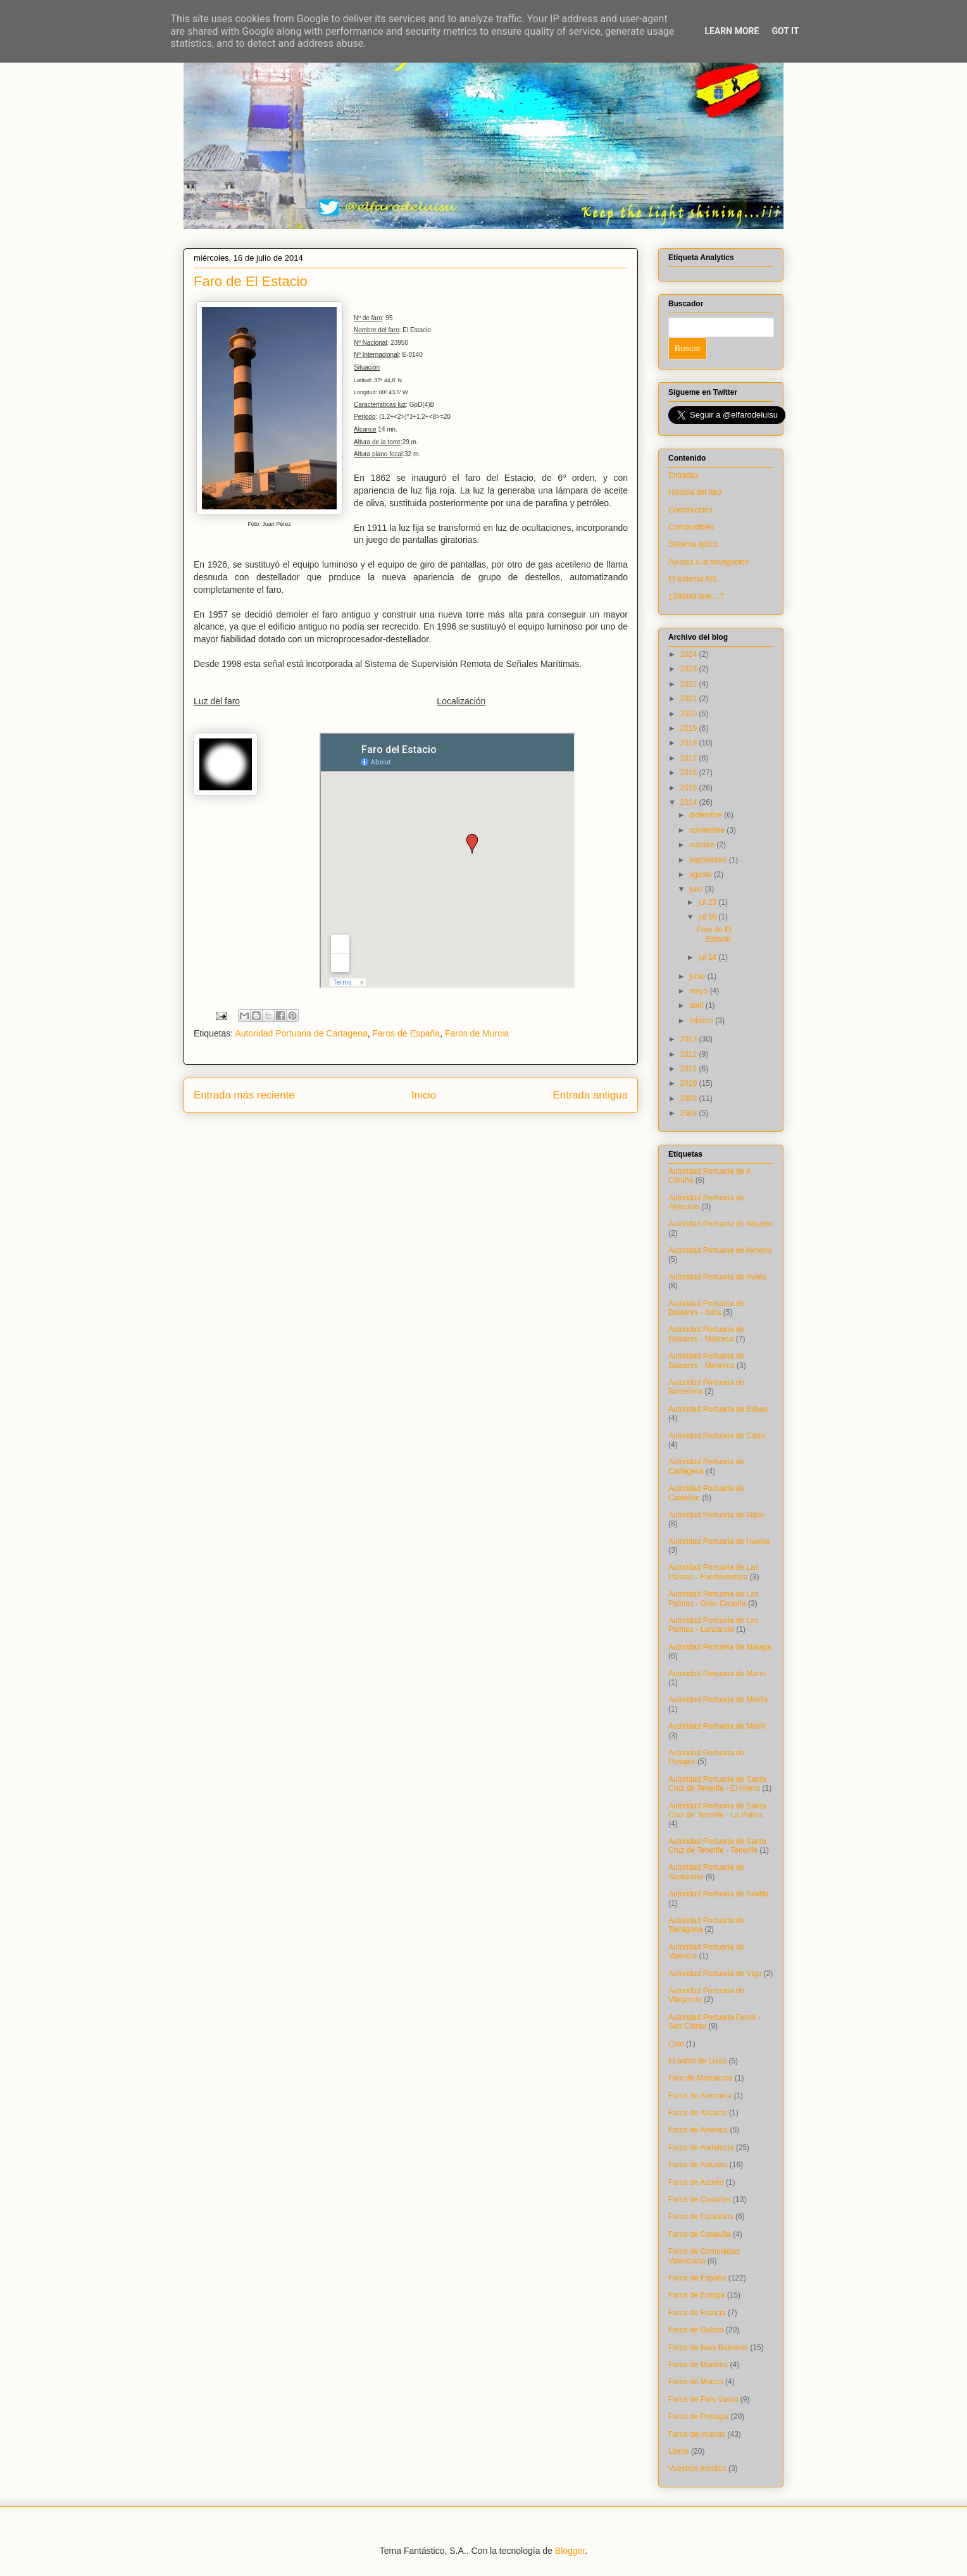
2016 (689, 772)
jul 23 (708, 902)
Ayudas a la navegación (708, 561)
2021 (689, 698)
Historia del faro (694, 492)
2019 (689, 728)
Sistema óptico (693, 544)
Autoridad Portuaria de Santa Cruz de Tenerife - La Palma (717, 1810)
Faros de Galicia (695, 2329)
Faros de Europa (696, 2295)
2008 (689, 1113)
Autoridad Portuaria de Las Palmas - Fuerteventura (713, 1572)
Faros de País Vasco (703, 2399)
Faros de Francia (697, 2312)
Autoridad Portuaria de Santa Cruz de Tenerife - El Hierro (717, 1784)
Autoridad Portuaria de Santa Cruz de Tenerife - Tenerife (717, 1846)
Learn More (731, 31)
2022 (689, 684)
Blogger (570, 2551)
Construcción (690, 510)
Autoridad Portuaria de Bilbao (718, 1409)
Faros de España (406, 1033)
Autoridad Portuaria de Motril (716, 1726)
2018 (689, 742)
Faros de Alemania (700, 2095)
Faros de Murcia (477, 1033)
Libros (678, 2451)
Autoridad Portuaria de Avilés (717, 1276)
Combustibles (691, 527)
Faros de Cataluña (699, 2234)
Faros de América (698, 2129)
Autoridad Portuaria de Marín (717, 1673)
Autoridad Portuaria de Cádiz (717, 1435)
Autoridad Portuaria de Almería (720, 1250)
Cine (676, 2043)
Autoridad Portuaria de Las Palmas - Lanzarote (713, 1625)
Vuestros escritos (697, 2468)
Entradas (683, 475)
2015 (689, 787)
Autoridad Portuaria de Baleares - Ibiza (706, 1308)
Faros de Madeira (698, 2364)
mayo (699, 990)
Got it (785, 31)
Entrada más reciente (244, 1095)
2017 (689, 758)
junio (698, 976)
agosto (701, 874)
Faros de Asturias (697, 2164)
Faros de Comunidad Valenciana (703, 2256)
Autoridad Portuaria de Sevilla (718, 1893)
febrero (702, 1020)
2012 (689, 1054)
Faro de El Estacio (713, 934)
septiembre (709, 860)
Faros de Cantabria (700, 2216)
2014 (689, 802)
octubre (702, 844)
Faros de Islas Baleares (708, 2347)
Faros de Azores (695, 2182)
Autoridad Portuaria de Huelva (719, 1541)
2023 (689, 668)
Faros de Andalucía (700, 2147)
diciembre (706, 815)
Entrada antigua (590, 1095)
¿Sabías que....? (696, 596)
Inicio (423, 1095)
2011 (689, 1068)
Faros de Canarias (699, 2199)
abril (697, 1005)
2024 (689, 654)
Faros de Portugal (698, 2416)
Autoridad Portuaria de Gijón (716, 1514)
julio (697, 889)
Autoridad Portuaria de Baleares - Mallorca (706, 1334)
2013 (689, 1039)
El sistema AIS (692, 579)
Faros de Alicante (697, 2112)
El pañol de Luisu (697, 2060)
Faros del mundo (696, 2434)
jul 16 (708, 916)
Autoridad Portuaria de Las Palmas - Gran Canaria (713, 1598)
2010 (689, 1083)
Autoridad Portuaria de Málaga (719, 1647)
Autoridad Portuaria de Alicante (720, 1223)
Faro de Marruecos (700, 2078)
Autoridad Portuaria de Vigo (714, 1973)
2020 (689, 713)
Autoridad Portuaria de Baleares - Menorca (706, 1360)
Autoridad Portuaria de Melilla (718, 1699)
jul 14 (708, 957)
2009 (689, 1098)
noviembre (708, 830)
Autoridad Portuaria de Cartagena (301, 1033)
